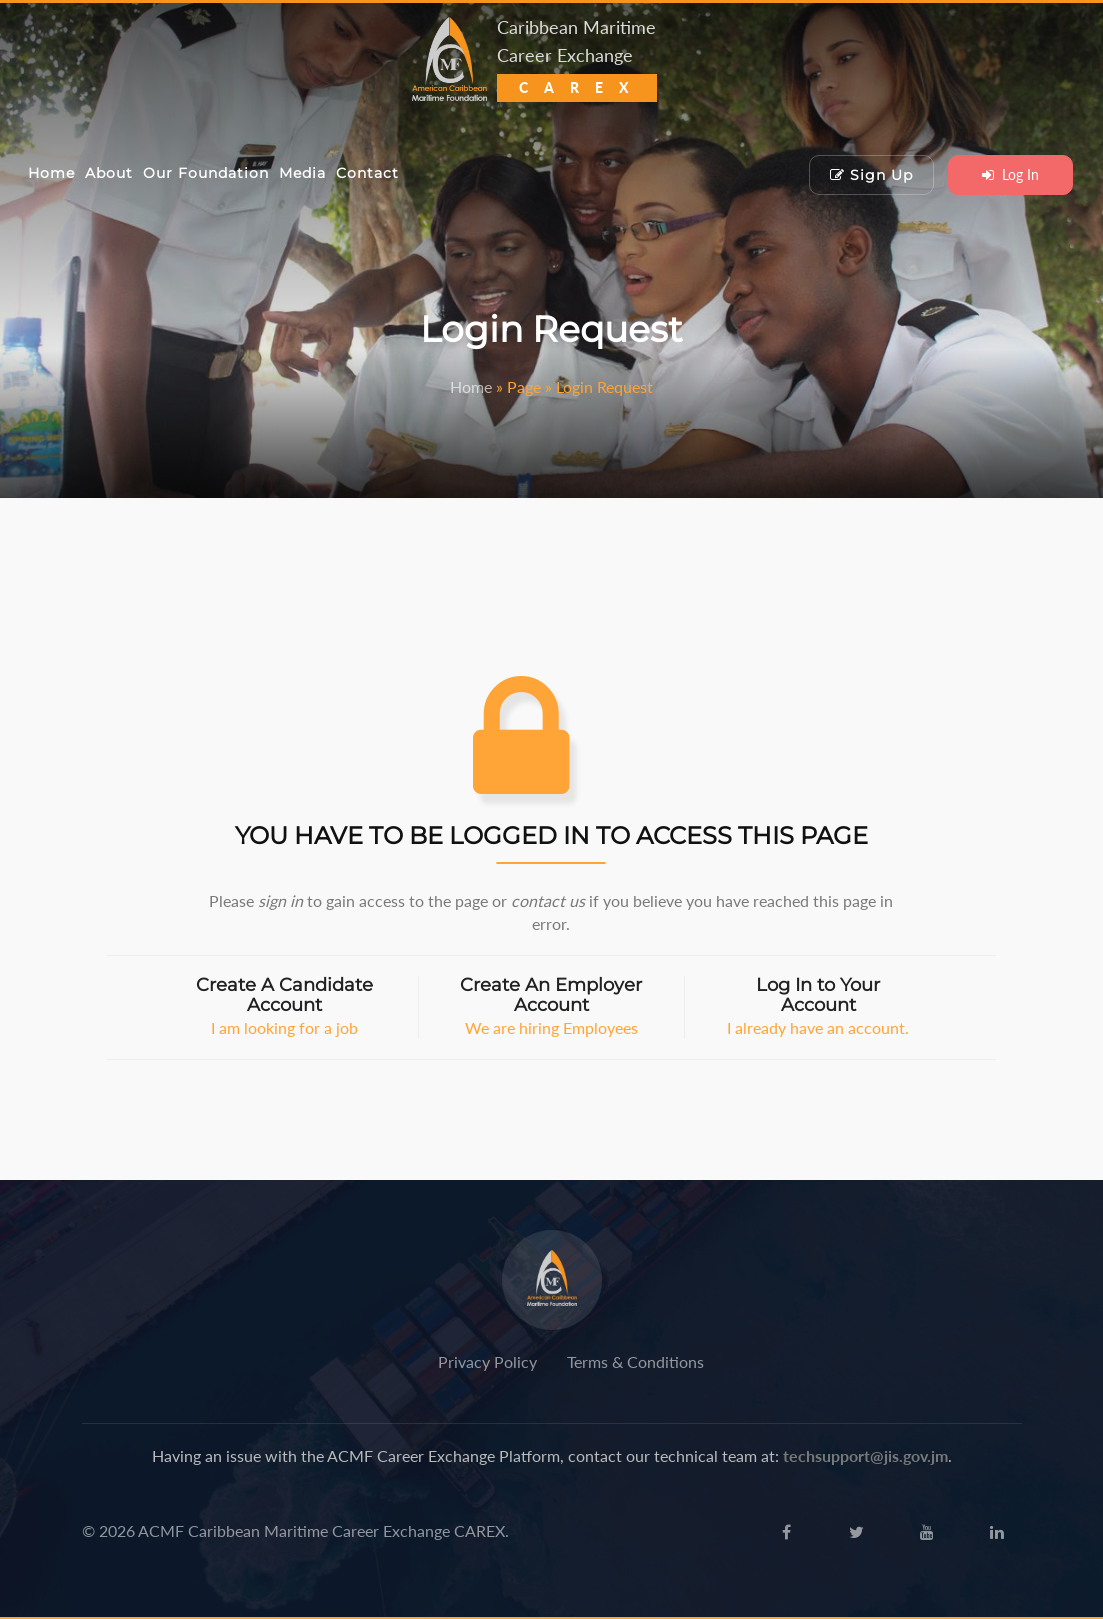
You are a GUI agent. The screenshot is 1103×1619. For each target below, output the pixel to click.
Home (51, 173)
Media (302, 173)
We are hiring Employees (551, 1006)
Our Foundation (206, 173)
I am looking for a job (284, 1006)
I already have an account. (818, 1006)
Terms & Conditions (635, 1361)
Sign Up (871, 175)
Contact (367, 173)
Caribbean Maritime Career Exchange (577, 56)
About (109, 173)
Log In (1010, 174)
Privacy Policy (487, 1361)
